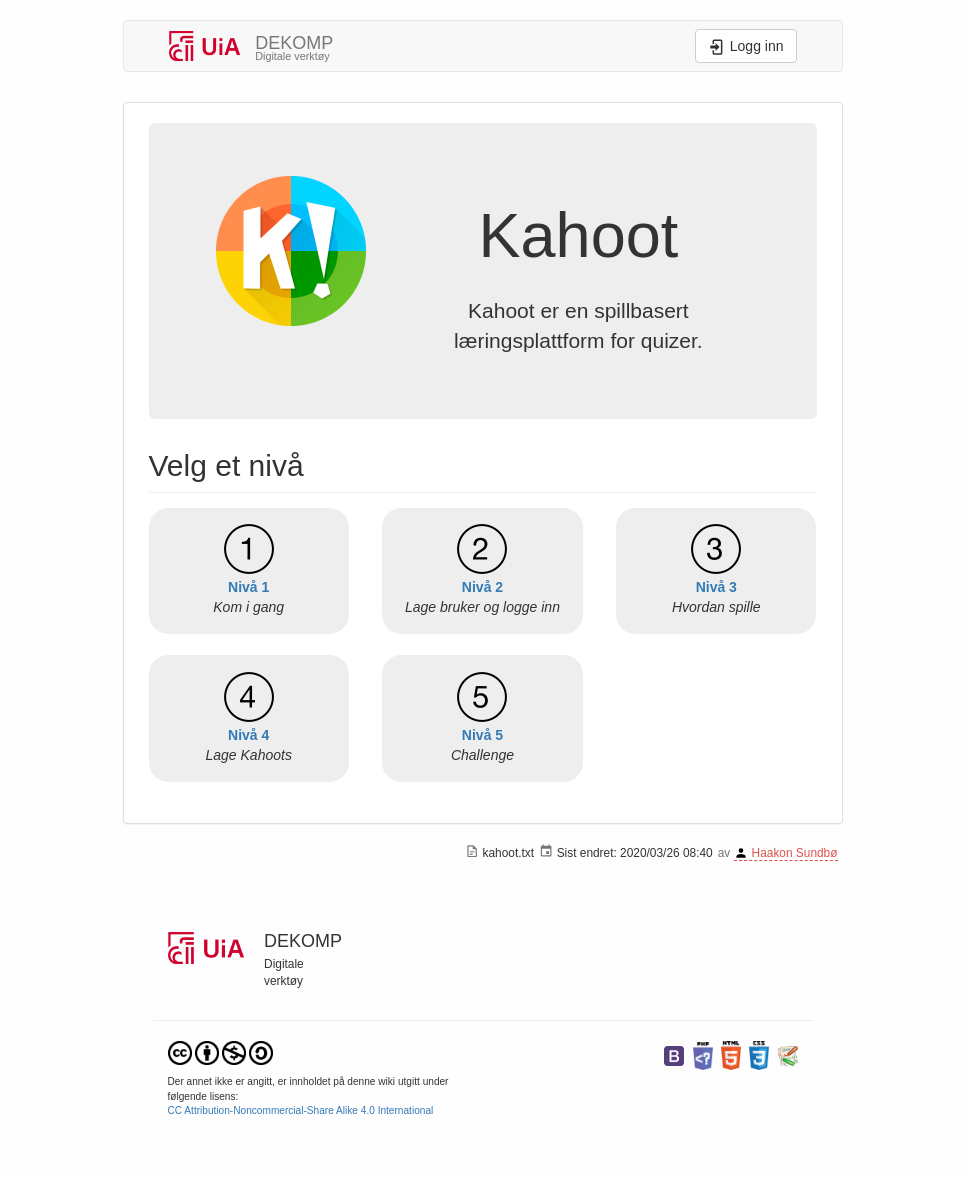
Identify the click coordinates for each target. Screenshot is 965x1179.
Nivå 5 (482, 735)
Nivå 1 (248, 587)
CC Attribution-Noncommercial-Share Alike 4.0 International (301, 1110)
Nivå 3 (716, 587)
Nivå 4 (248, 735)
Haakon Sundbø (795, 853)
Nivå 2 (482, 587)
